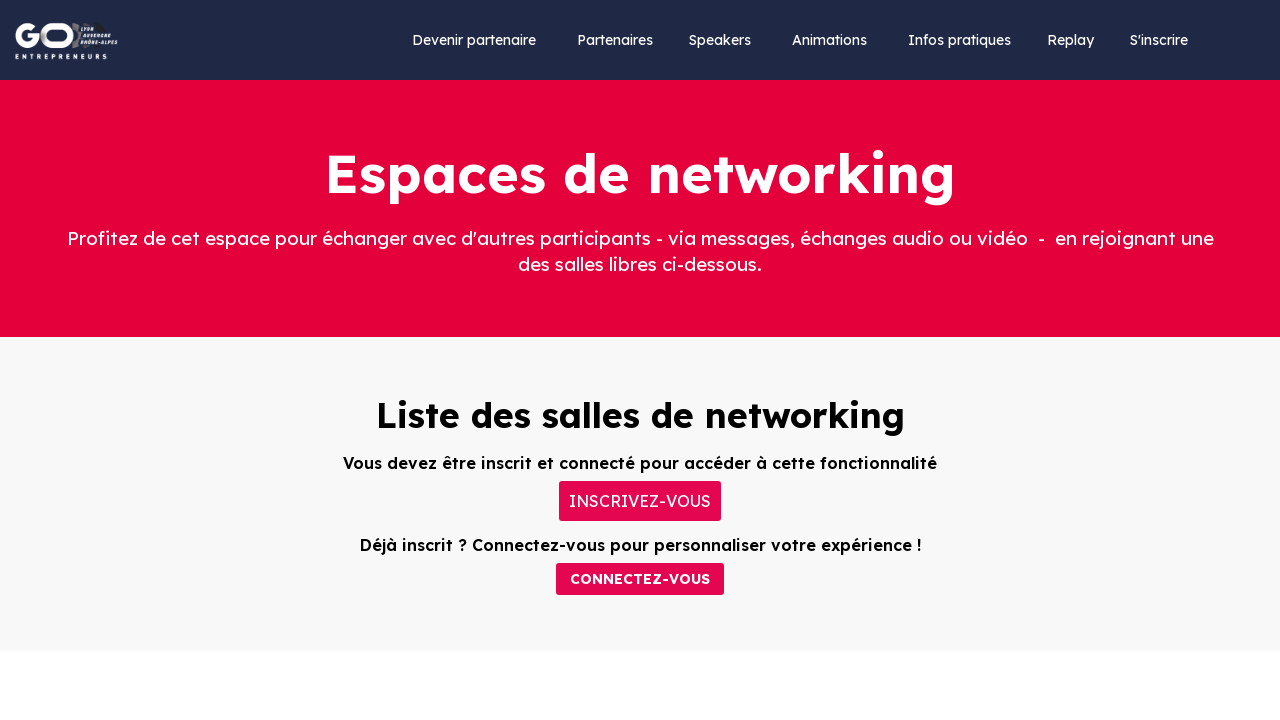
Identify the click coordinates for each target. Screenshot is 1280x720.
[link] (474, 40)
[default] (1070, 40)
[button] (640, 501)
